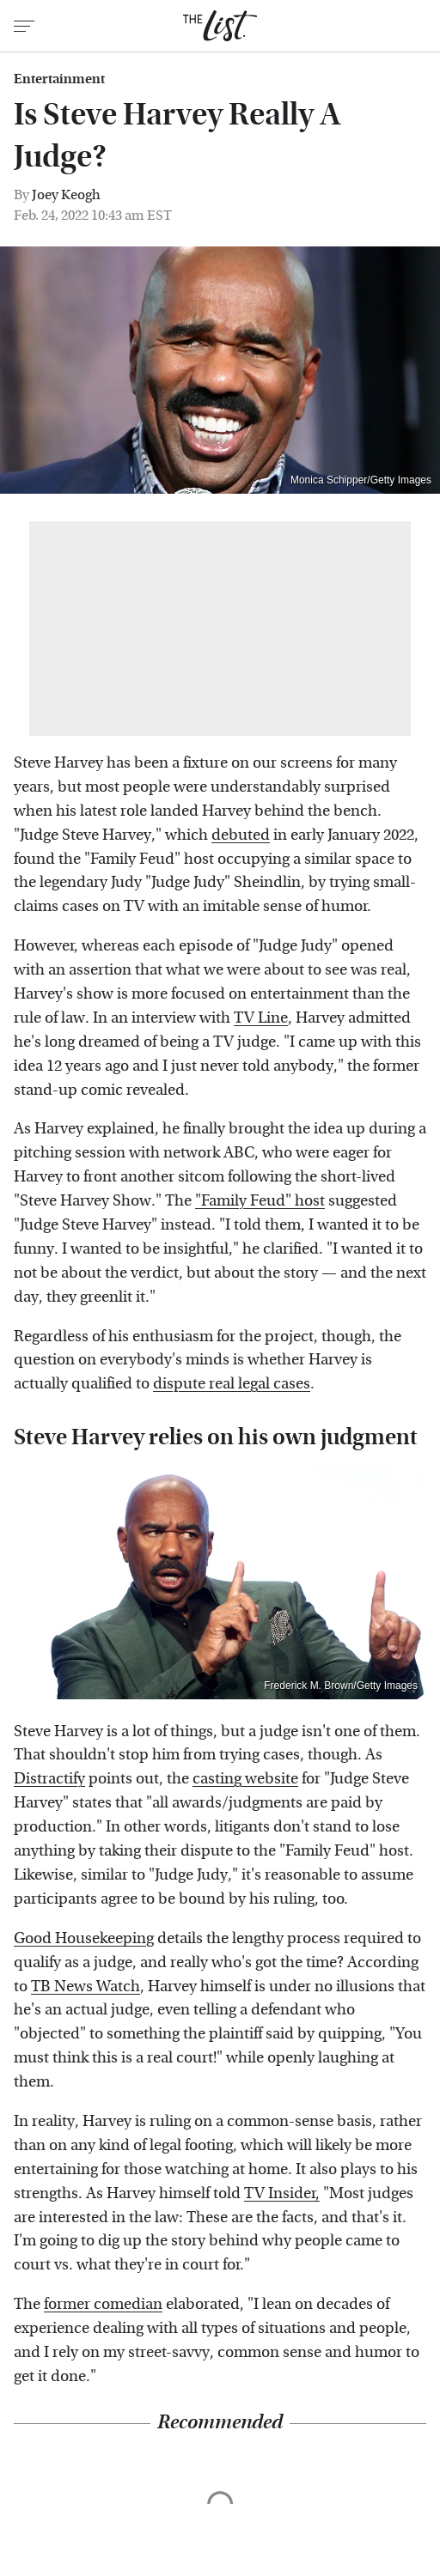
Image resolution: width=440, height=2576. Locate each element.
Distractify (49, 1779)
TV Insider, (282, 2193)
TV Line (261, 1018)
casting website (245, 1779)
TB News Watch (85, 1987)
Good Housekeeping (84, 1938)
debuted (240, 835)
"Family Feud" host (260, 1201)
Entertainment (59, 79)
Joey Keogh (66, 194)
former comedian (103, 2304)
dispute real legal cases (231, 1384)
